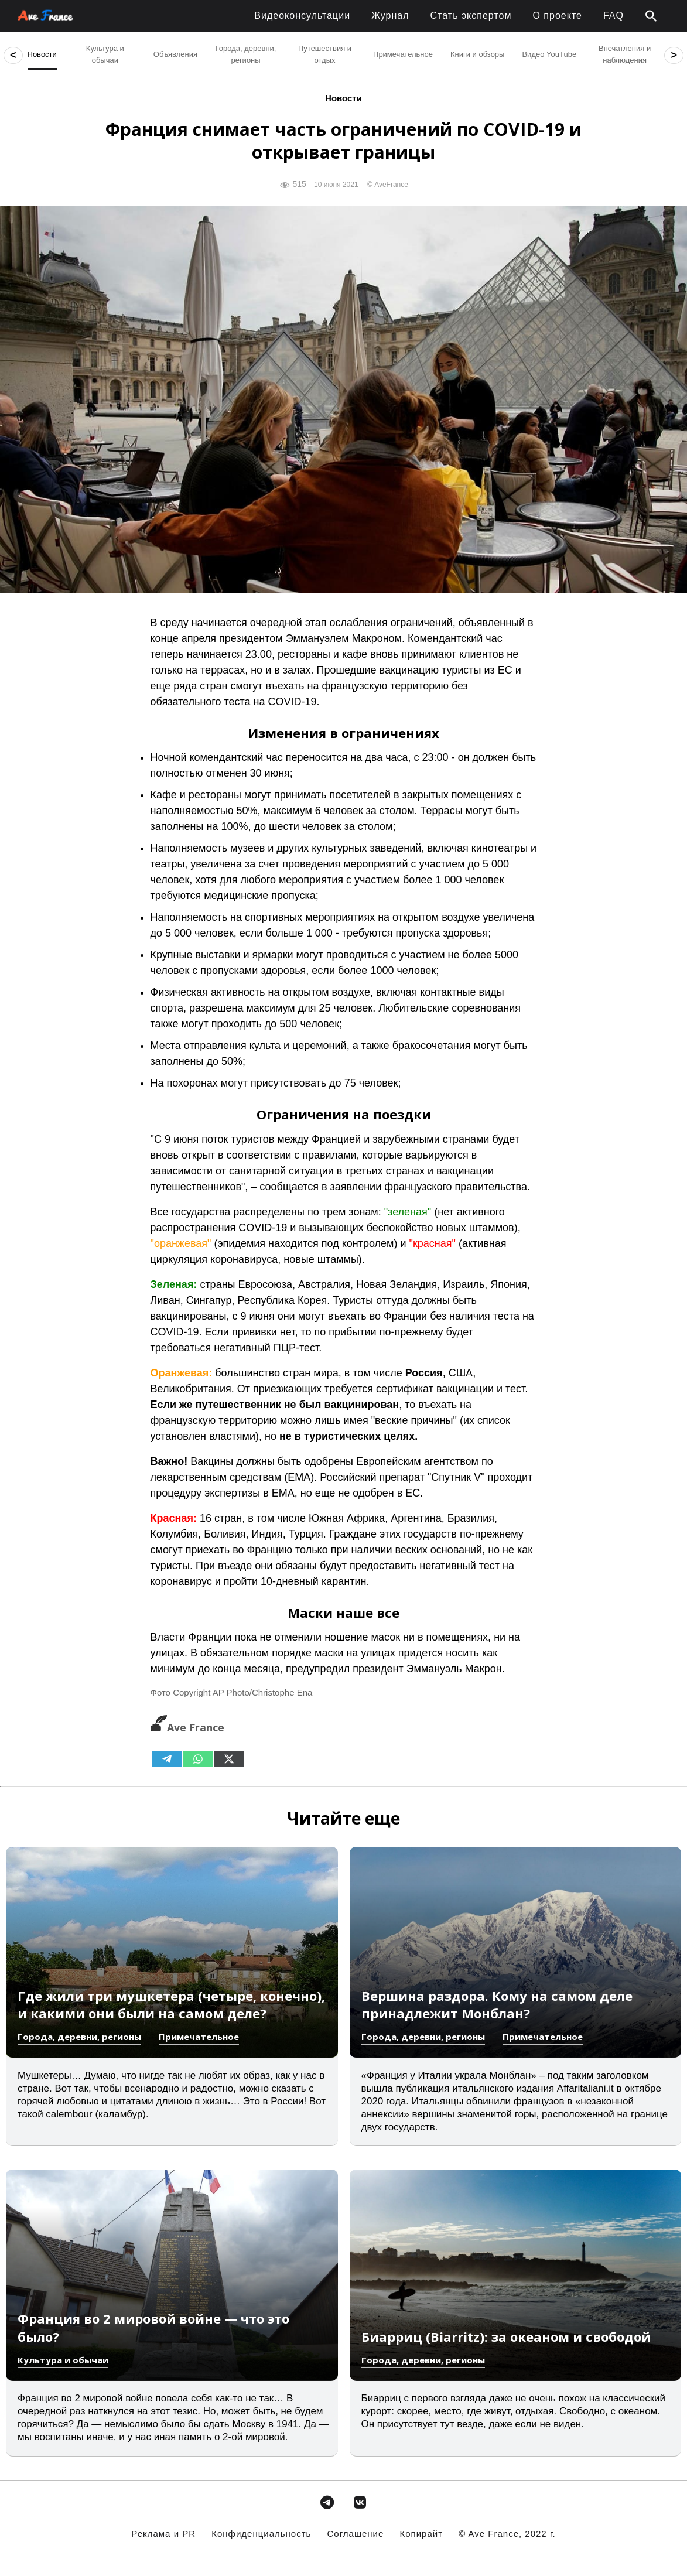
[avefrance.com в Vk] (360, 2502)
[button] (651, 16)
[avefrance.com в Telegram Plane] (327, 2502)
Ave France (187, 1727)
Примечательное (199, 2036)
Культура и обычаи (63, 2360)
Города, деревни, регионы (79, 2036)
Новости (343, 98)
